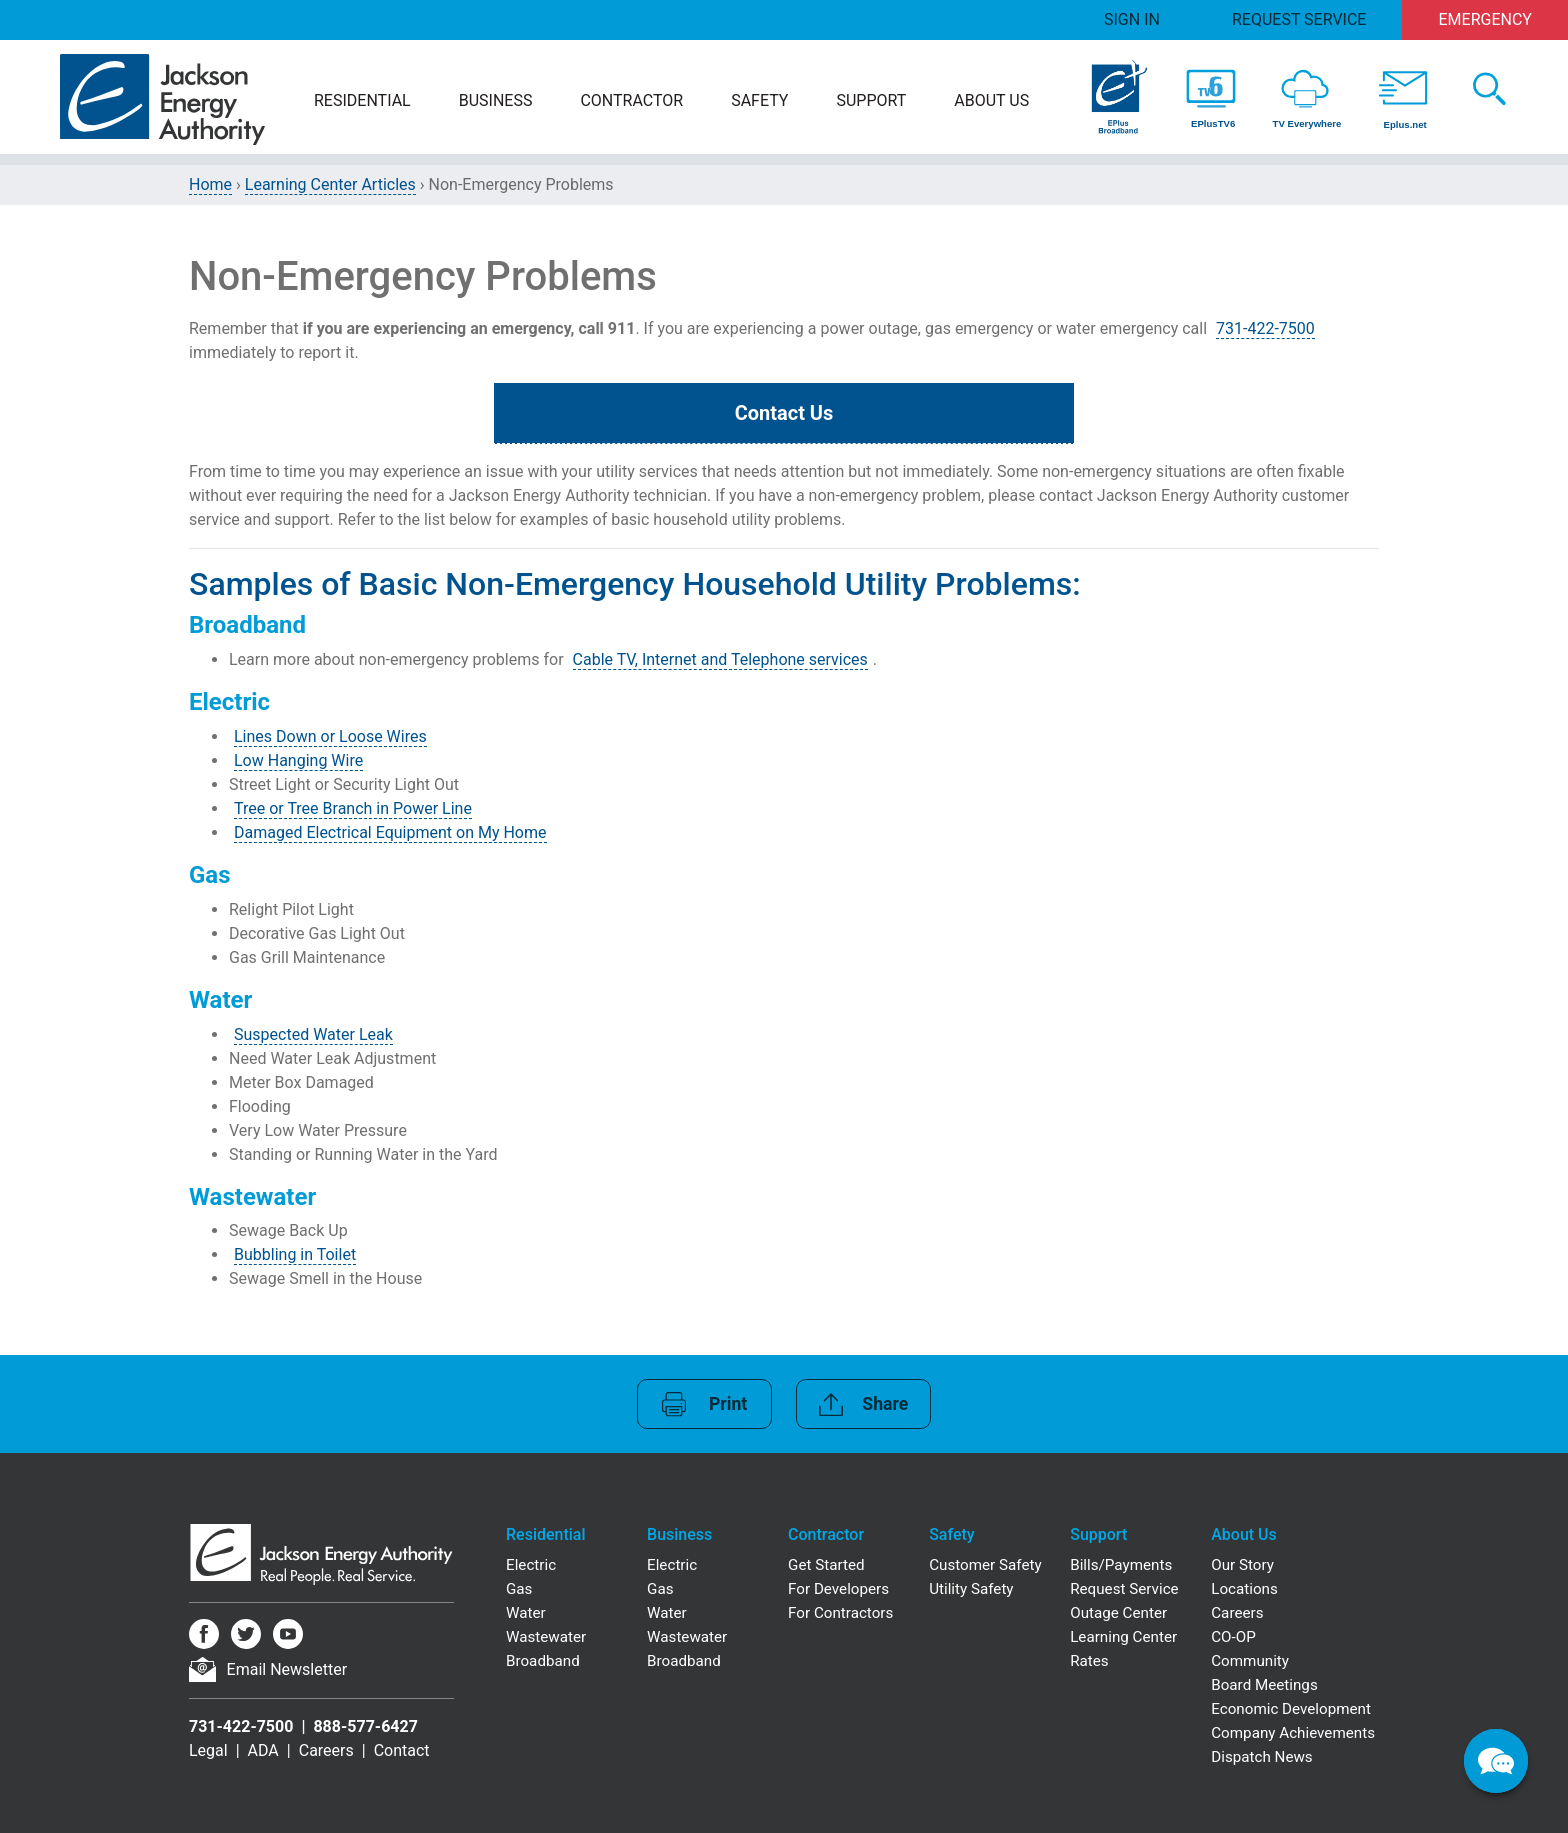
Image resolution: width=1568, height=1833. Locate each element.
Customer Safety (985, 1565)
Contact (402, 1750)
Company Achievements (1293, 1733)
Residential (362, 100)
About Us (991, 100)
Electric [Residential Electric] (531, 1565)
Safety (759, 100)
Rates (1089, 1661)
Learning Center (1123, 1637)
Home (210, 184)
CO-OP (1233, 1637)
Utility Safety (971, 1589)
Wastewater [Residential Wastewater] (546, 1637)
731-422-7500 (1265, 328)
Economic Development (1291, 1709)
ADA (263, 1750)
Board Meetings (1264, 1685)
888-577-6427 (365, 1726)
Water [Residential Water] (526, 1613)
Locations (1244, 1589)
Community (1250, 1661)
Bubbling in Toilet (295, 1254)
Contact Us (784, 413)
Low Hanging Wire (298, 760)
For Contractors (840, 1613)
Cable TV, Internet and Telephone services (720, 659)
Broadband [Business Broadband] (684, 1661)
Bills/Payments (1121, 1565)
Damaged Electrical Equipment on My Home (390, 832)
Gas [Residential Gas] (519, 1589)
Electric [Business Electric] (672, 1565)
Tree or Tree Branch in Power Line (353, 808)
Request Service (1299, 19)
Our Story (1242, 1565)
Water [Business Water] (667, 1613)
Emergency (1485, 19)
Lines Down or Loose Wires (330, 736)
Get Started (826, 1565)
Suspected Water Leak (313, 1034)
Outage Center (1118, 1613)
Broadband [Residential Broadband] (543, 1661)
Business (496, 100)
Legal (208, 1750)
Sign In (1132, 19)
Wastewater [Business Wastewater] (687, 1637)
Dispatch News (1261, 1757)
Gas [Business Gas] (660, 1589)
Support (871, 100)
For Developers (838, 1589)
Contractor (631, 100)
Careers (326, 1750)
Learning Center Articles (330, 184)
